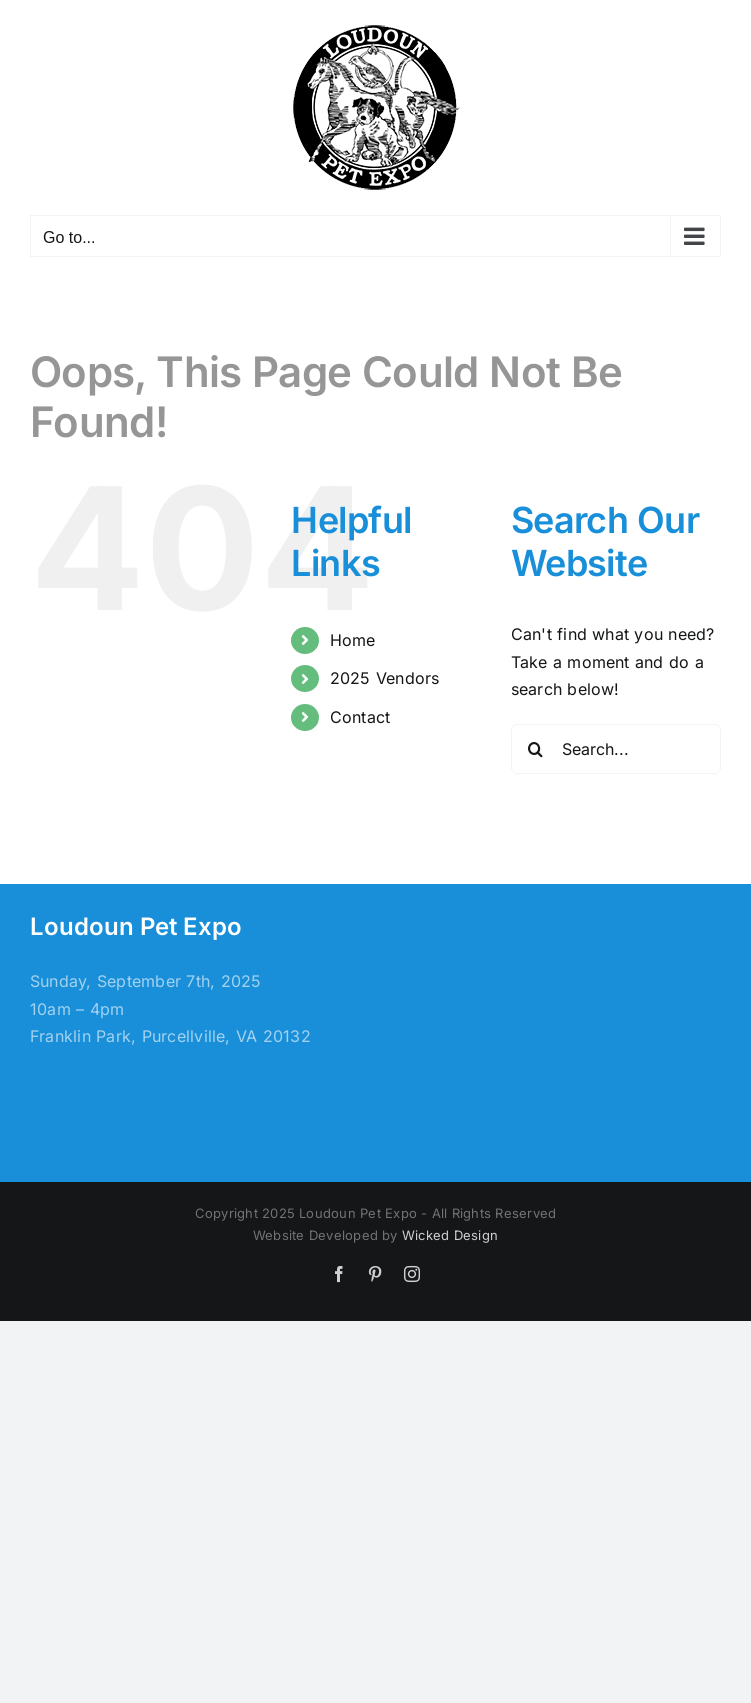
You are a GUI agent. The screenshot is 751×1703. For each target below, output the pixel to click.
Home (353, 640)
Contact (360, 717)
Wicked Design (450, 1235)
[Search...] (616, 749)
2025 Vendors (385, 678)
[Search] (536, 749)
